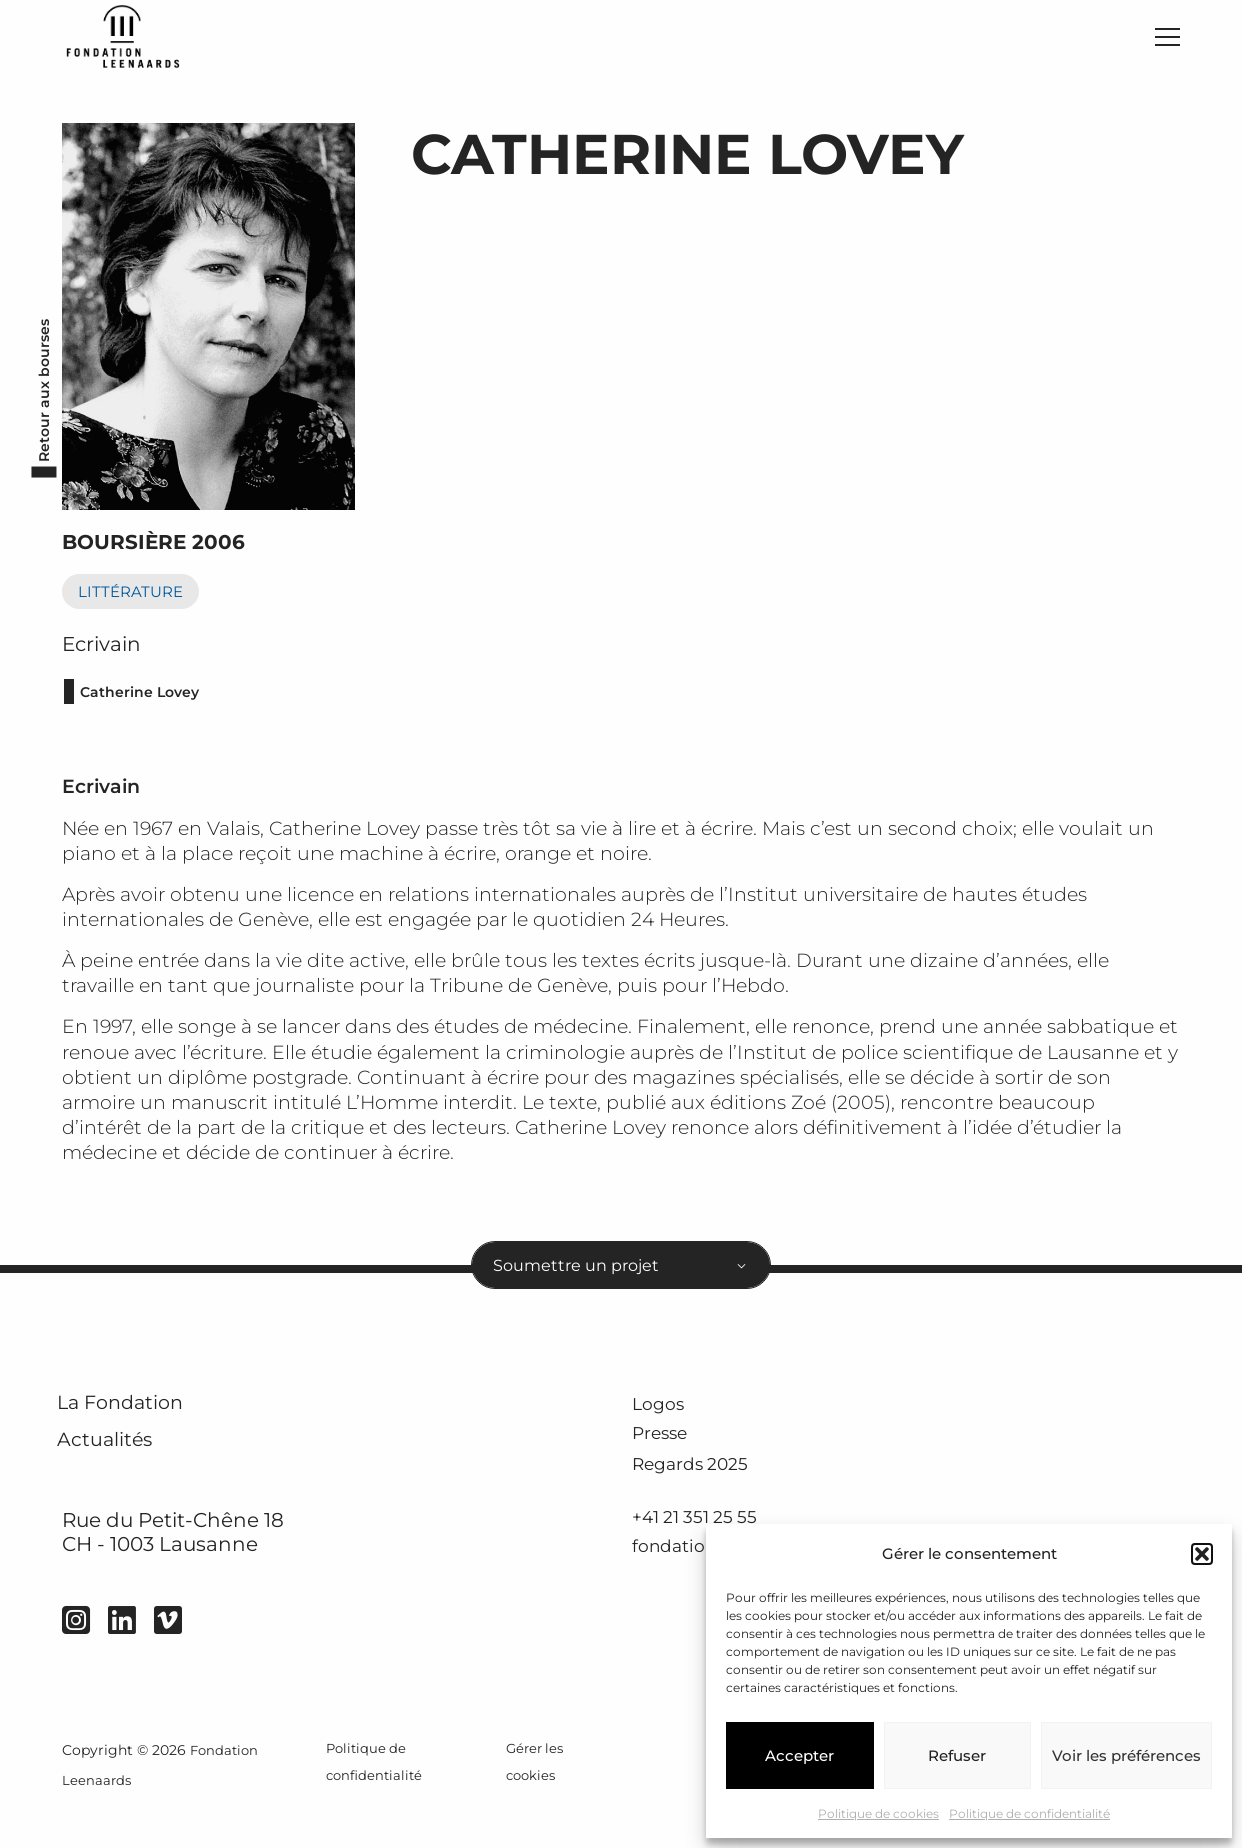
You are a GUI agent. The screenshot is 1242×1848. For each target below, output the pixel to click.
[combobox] (621, 1281)
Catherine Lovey (149, 701)
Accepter (799, 1755)
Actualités (122, 1478)
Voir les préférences (1126, 1755)
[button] (1202, 1554)
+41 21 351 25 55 (704, 1547)
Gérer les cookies (532, 1805)
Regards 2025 (700, 1492)
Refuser (957, 1755)
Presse (666, 1461)
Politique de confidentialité (1029, 1813)
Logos (664, 1428)
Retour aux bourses (38, 402)
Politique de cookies (878, 1813)
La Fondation (140, 1429)
